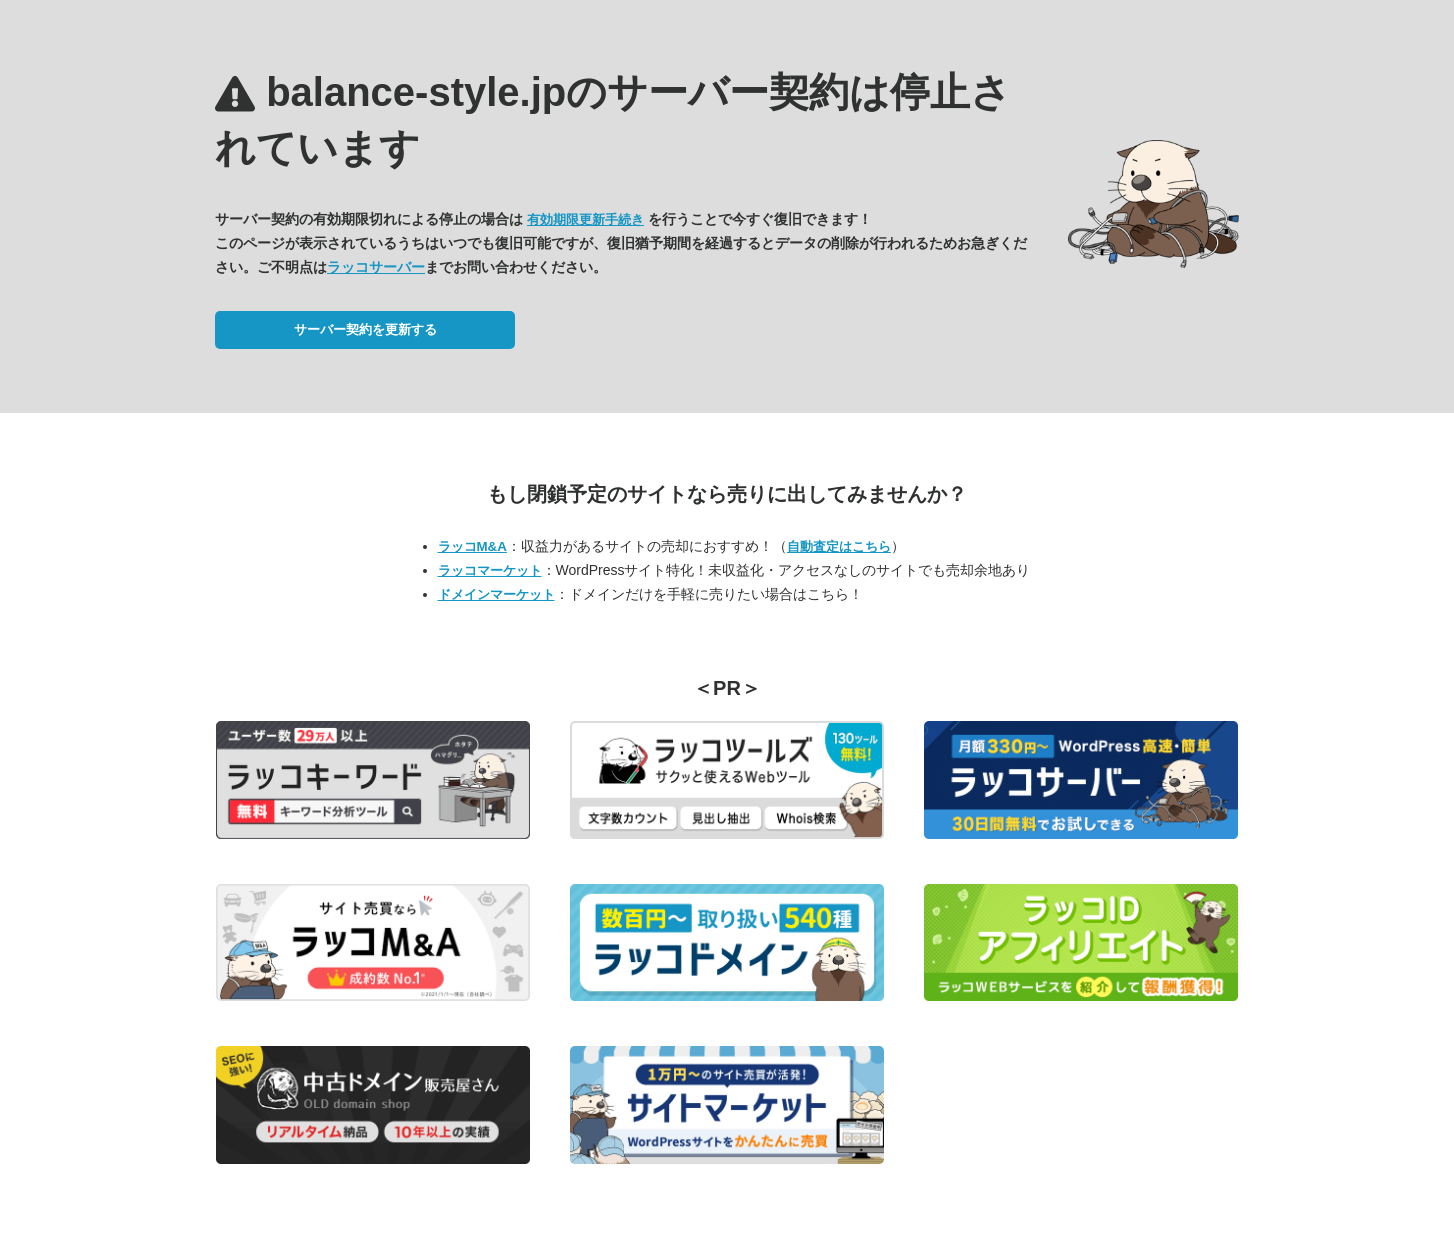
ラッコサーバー (376, 267)
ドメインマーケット (496, 594)
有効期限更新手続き (585, 219)
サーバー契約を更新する (365, 329)
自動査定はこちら (839, 546)
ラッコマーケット (490, 570)
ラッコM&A (472, 546)
